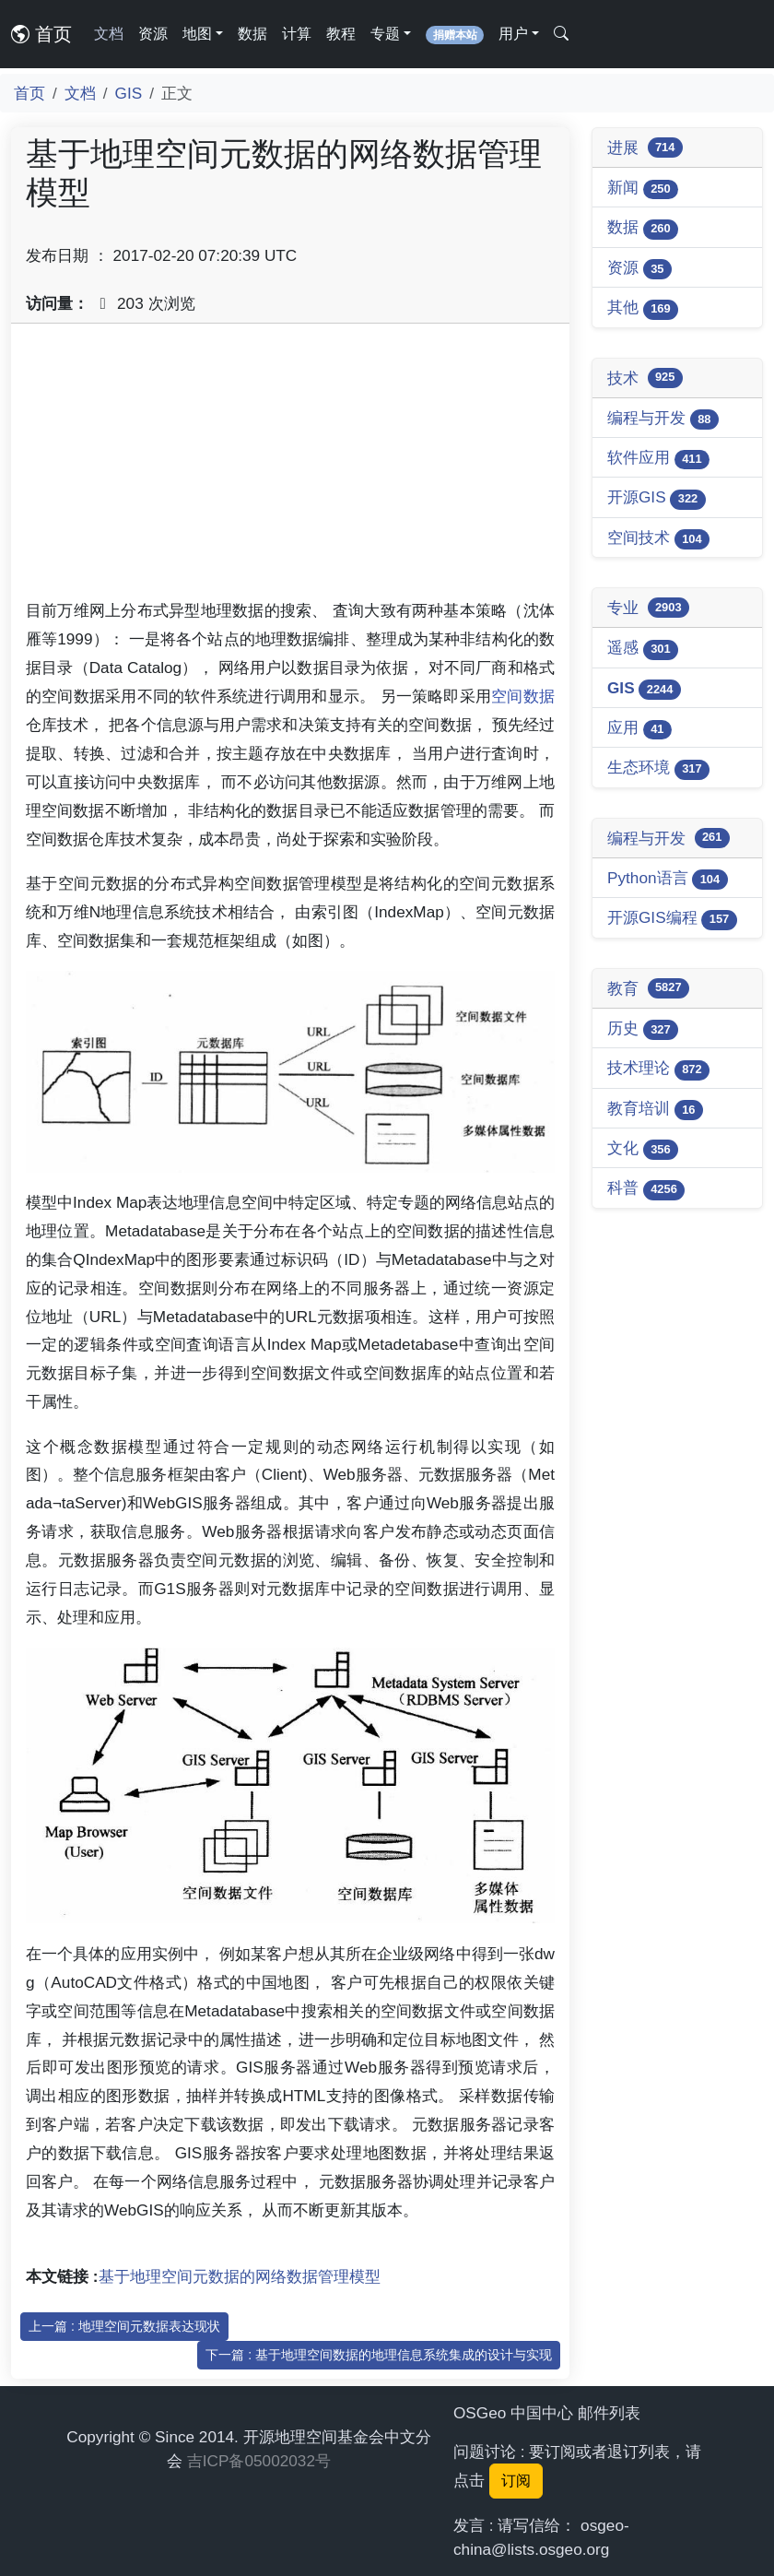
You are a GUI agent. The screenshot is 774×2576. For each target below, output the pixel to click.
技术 (645, 378)
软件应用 (658, 458)
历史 (642, 1029)
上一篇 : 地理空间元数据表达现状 (124, 2326)
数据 (252, 33)
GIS (129, 93)
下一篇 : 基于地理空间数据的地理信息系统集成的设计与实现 (378, 2354)
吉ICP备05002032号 (259, 2461)
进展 (645, 147)
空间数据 (523, 696)
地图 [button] (197, 33)
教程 (341, 33)
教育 (648, 988)
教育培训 (655, 1109)
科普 (646, 1188)
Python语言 (667, 879)
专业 (648, 607)
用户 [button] (513, 33)
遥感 (642, 648)
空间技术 (658, 538)
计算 (296, 33)
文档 (108, 33)
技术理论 (658, 1069)
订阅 (516, 2480)
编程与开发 (663, 419)
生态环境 (658, 768)
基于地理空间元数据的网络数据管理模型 (240, 2276)
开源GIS (656, 498)
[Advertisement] (290, 467)
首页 (41, 34)
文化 (642, 1149)
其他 (642, 308)
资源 (153, 33)
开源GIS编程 (672, 918)
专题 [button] (385, 33)
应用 (639, 728)
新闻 (642, 188)
